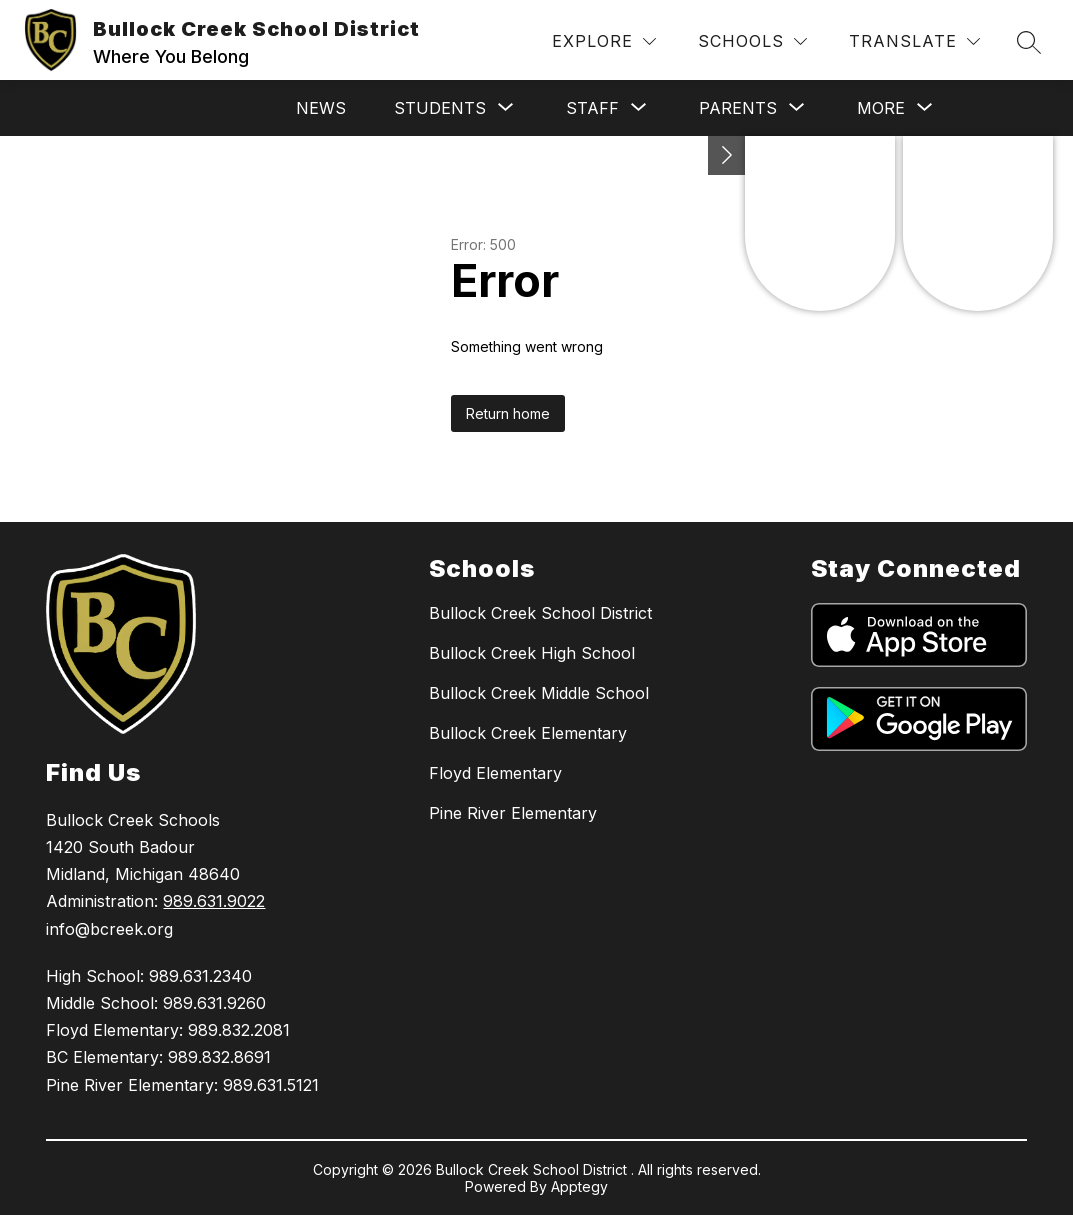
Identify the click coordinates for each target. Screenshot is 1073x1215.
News (321, 108)
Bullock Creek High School (532, 653)
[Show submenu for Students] (440, 108)
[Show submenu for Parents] (738, 108)
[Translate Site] (914, 41)
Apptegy (579, 1186)
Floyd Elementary (495, 773)
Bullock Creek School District (540, 613)
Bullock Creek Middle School (539, 693)
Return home (508, 413)
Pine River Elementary (513, 813)
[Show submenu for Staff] (592, 108)
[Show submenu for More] (881, 108)
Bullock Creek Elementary (528, 733)
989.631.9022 (214, 901)
